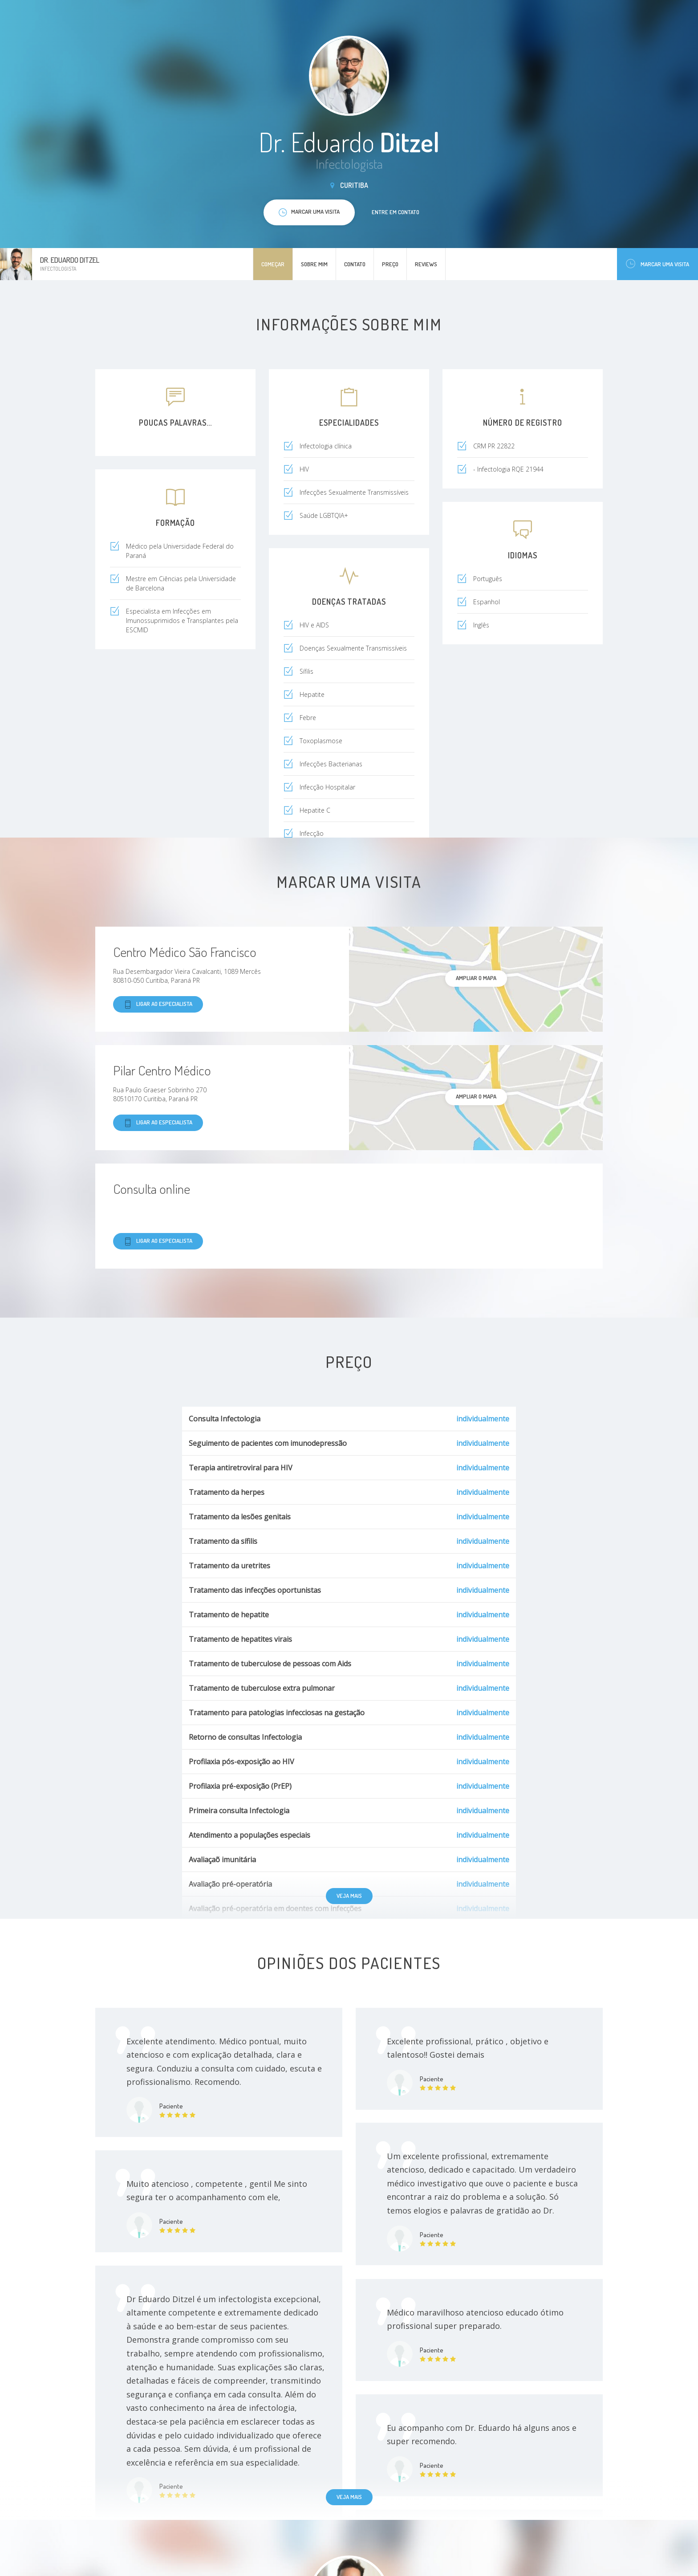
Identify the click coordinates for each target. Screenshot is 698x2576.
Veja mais (349, 1895)
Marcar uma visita (657, 264)
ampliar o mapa (476, 977)
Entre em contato (395, 212)
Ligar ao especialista (158, 1004)
